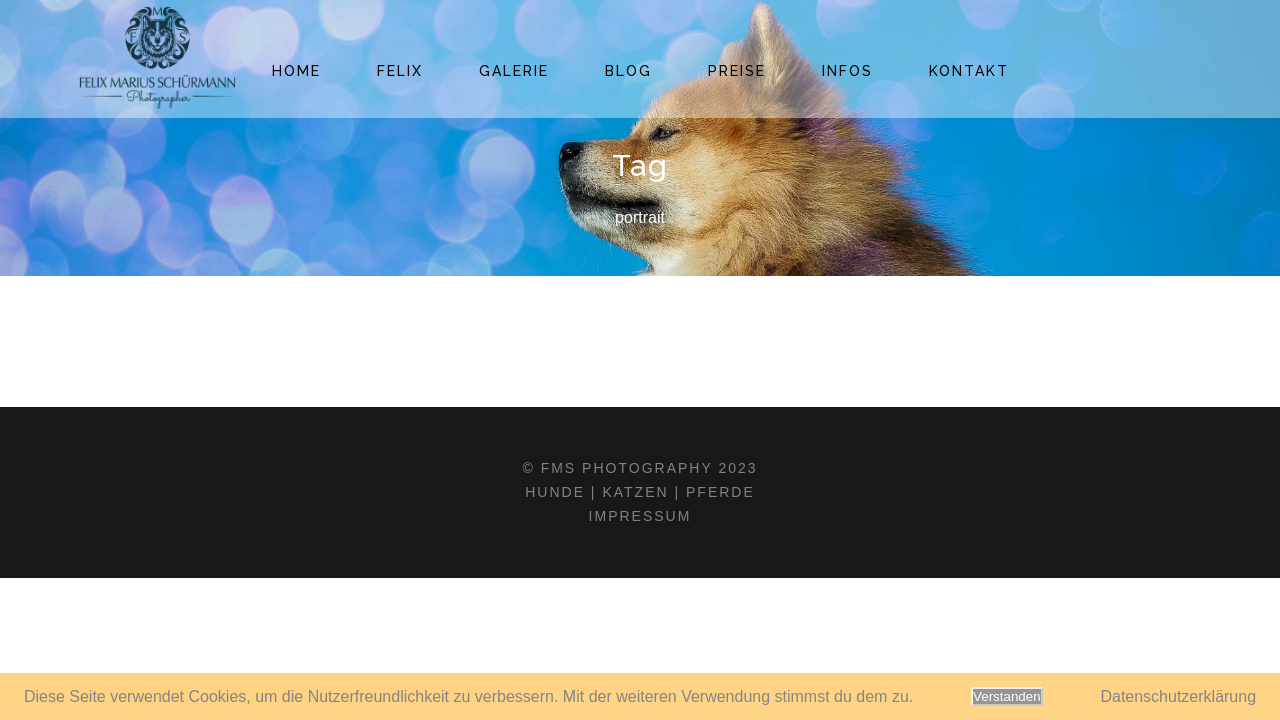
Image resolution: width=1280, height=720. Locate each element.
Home (296, 71)
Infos (847, 71)
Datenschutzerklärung (1178, 696)
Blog (628, 71)
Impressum (640, 516)
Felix (400, 71)
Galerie (514, 71)
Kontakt (969, 71)
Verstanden (1006, 696)
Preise (737, 71)
